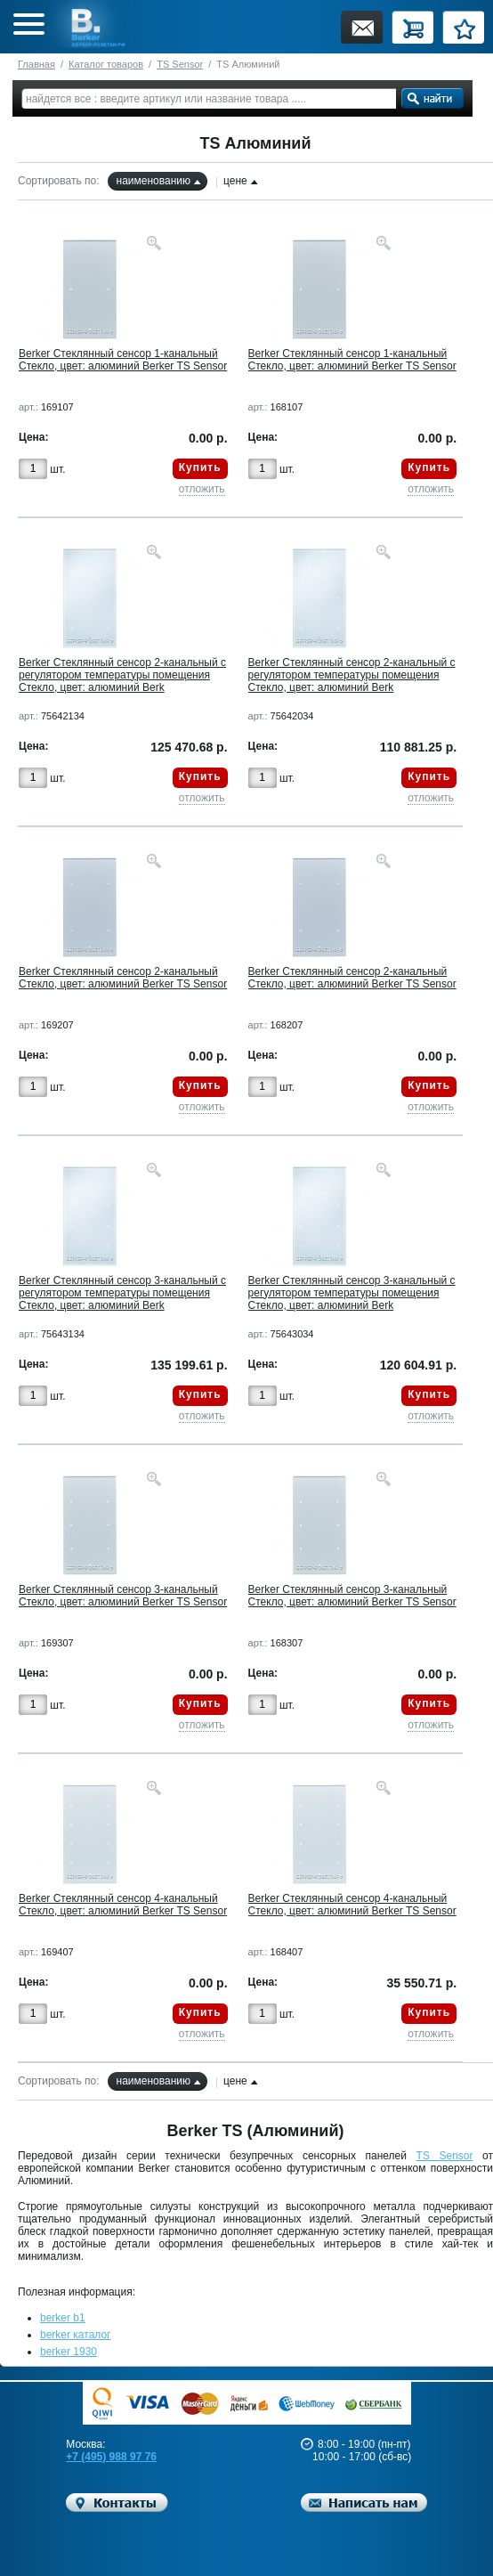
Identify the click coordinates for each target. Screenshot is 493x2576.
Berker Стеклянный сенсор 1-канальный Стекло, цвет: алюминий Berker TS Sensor (123, 359)
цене (235, 181)
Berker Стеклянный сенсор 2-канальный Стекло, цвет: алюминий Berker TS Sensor (123, 977)
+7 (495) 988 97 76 (111, 2456)
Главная (36, 64)
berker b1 (62, 2318)
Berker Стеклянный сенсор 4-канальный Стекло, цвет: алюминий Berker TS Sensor (123, 1904)
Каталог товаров (106, 64)
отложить (202, 489)
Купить (200, 467)
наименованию (153, 181)
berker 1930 (68, 2351)
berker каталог (75, 2334)
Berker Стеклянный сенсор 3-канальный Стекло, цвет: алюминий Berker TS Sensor (123, 1595)
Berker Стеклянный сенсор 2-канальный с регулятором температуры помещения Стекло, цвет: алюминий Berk (122, 675)
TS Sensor (180, 64)
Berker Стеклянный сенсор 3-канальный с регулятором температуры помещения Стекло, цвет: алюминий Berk (122, 1293)
